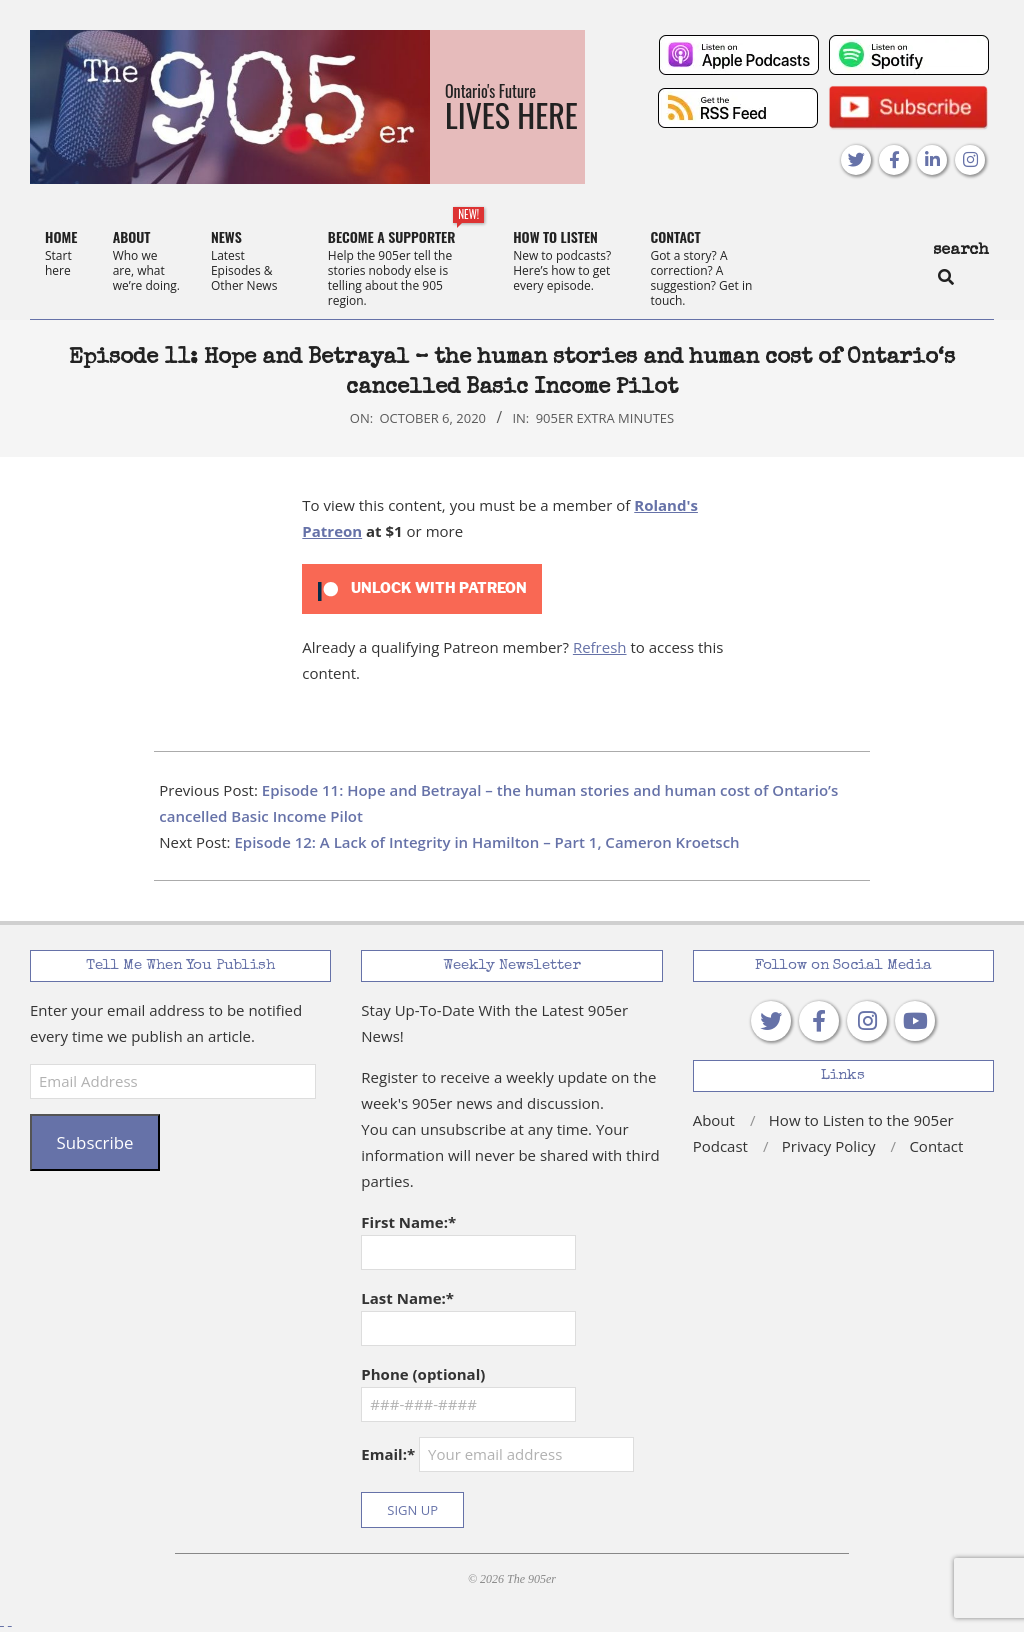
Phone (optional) (423, 1374)
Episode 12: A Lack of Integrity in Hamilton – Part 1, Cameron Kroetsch (486, 842)
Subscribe (94, 1142)
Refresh (600, 647)
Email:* (497, 1454)
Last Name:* (407, 1298)
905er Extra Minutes (605, 418)
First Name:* (408, 1222)
